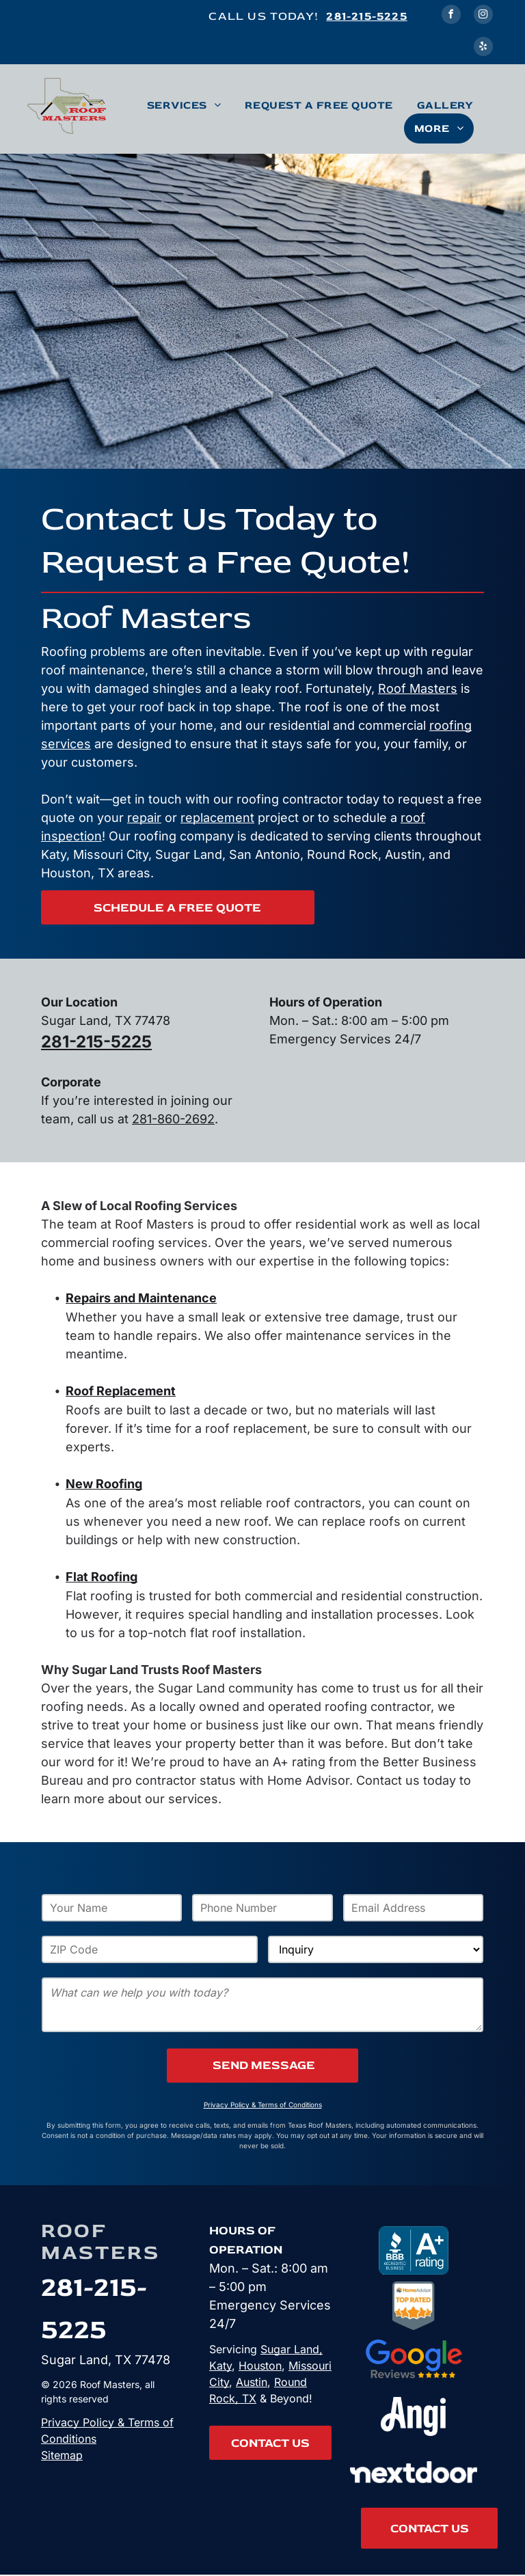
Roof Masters (417, 688)
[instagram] (483, 16)
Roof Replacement (121, 1391)
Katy (220, 2365)
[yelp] (483, 48)
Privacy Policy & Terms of (107, 2422)
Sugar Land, (291, 2349)
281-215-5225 (366, 16)
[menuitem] (196, 105)
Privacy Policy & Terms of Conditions (263, 2104)
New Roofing (104, 1484)
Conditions (68, 2438)
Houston (260, 2365)
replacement (217, 817)
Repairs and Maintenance (141, 1298)
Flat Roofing (101, 1577)
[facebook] (451, 16)
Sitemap (62, 2455)
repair (144, 817)
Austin (251, 2382)
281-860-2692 (173, 1119)
